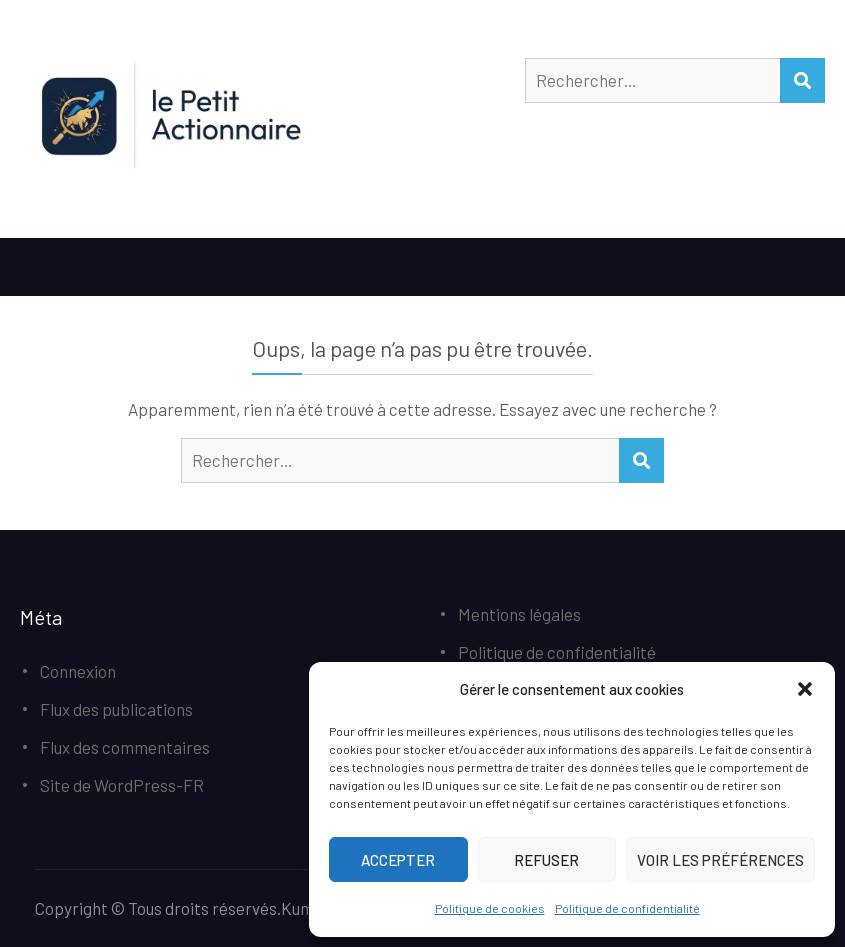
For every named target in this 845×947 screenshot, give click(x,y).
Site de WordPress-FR (122, 785)
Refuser (546, 860)
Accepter (398, 860)
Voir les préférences (720, 860)
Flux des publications (116, 709)
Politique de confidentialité (627, 908)
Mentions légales (519, 614)
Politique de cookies (490, 908)
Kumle (304, 908)
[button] (805, 689)
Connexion (78, 671)
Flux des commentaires (125, 747)
